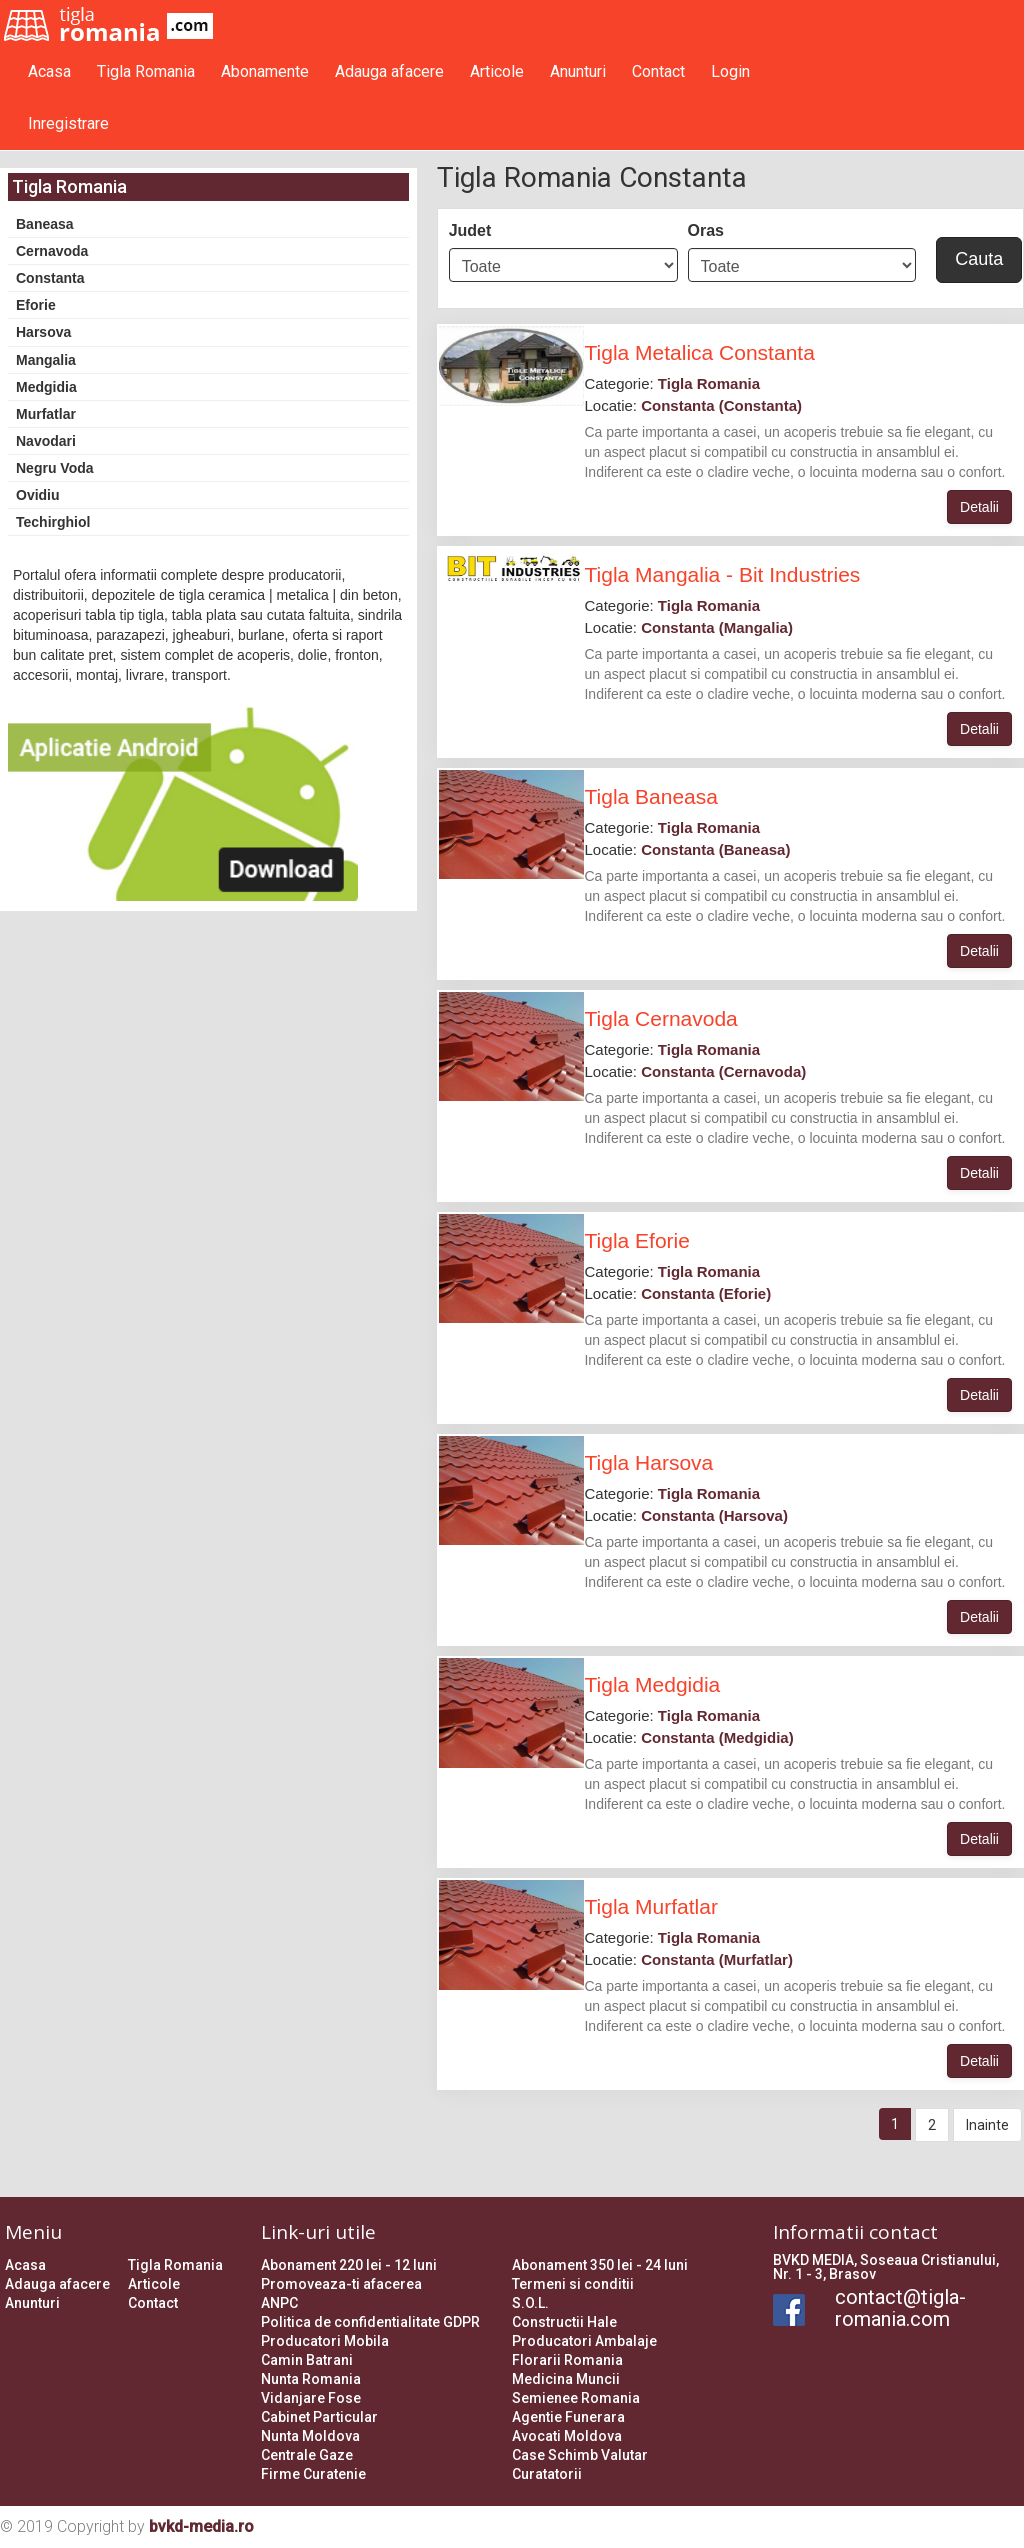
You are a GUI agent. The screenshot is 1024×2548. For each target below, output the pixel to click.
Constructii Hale (564, 2322)
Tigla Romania (146, 71)
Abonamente (265, 71)
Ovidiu (38, 495)
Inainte (987, 2125)
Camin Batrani (307, 2360)
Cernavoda (52, 251)
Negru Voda (55, 468)
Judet (470, 230)
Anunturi (578, 71)
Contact (658, 71)
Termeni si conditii (573, 2284)
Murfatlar (46, 414)
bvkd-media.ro (201, 2526)
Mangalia (46, 360)
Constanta (50, 278)
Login (730, 71)
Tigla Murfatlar (650, 1906)
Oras (706, 230)
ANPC (279, 2303)
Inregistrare (68, 123)
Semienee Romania (576, 2398)
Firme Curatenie (313, 2474)
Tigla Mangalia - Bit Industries (722, 574)
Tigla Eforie (636, 1240)
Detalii (979, 507)
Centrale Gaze (307, 2455)
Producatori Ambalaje (584, 2341)
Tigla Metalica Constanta (699, 352)
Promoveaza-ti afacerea (341, 2284)
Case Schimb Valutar (580, 2455)
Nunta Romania (311, 2379)
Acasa (49, 71)
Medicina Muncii (566, 2379)
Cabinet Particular (319, 2417)
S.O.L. (530, 2303)
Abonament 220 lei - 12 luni (349, 2265)
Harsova (43, 332)
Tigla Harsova (648, 1462)
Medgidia (46, 387)
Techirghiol (53, 522)
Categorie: (672, 383)
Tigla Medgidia (652, 1684)
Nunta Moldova (310, 2436)
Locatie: (693, 405)
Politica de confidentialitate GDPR (370, 2322)
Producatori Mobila (325, 2341)
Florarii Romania (567, 2360)
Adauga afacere (389, 71)
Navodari (46, 441)
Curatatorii (547, 2474)
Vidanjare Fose (311, 2398)
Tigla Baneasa (650, 796)
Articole (497, 71)
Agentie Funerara (568, 2417)
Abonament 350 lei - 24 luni (600, 2265)
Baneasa (45, 224)
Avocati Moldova (567, 2436)
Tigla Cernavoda (660, 1018)
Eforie (36, 305)
